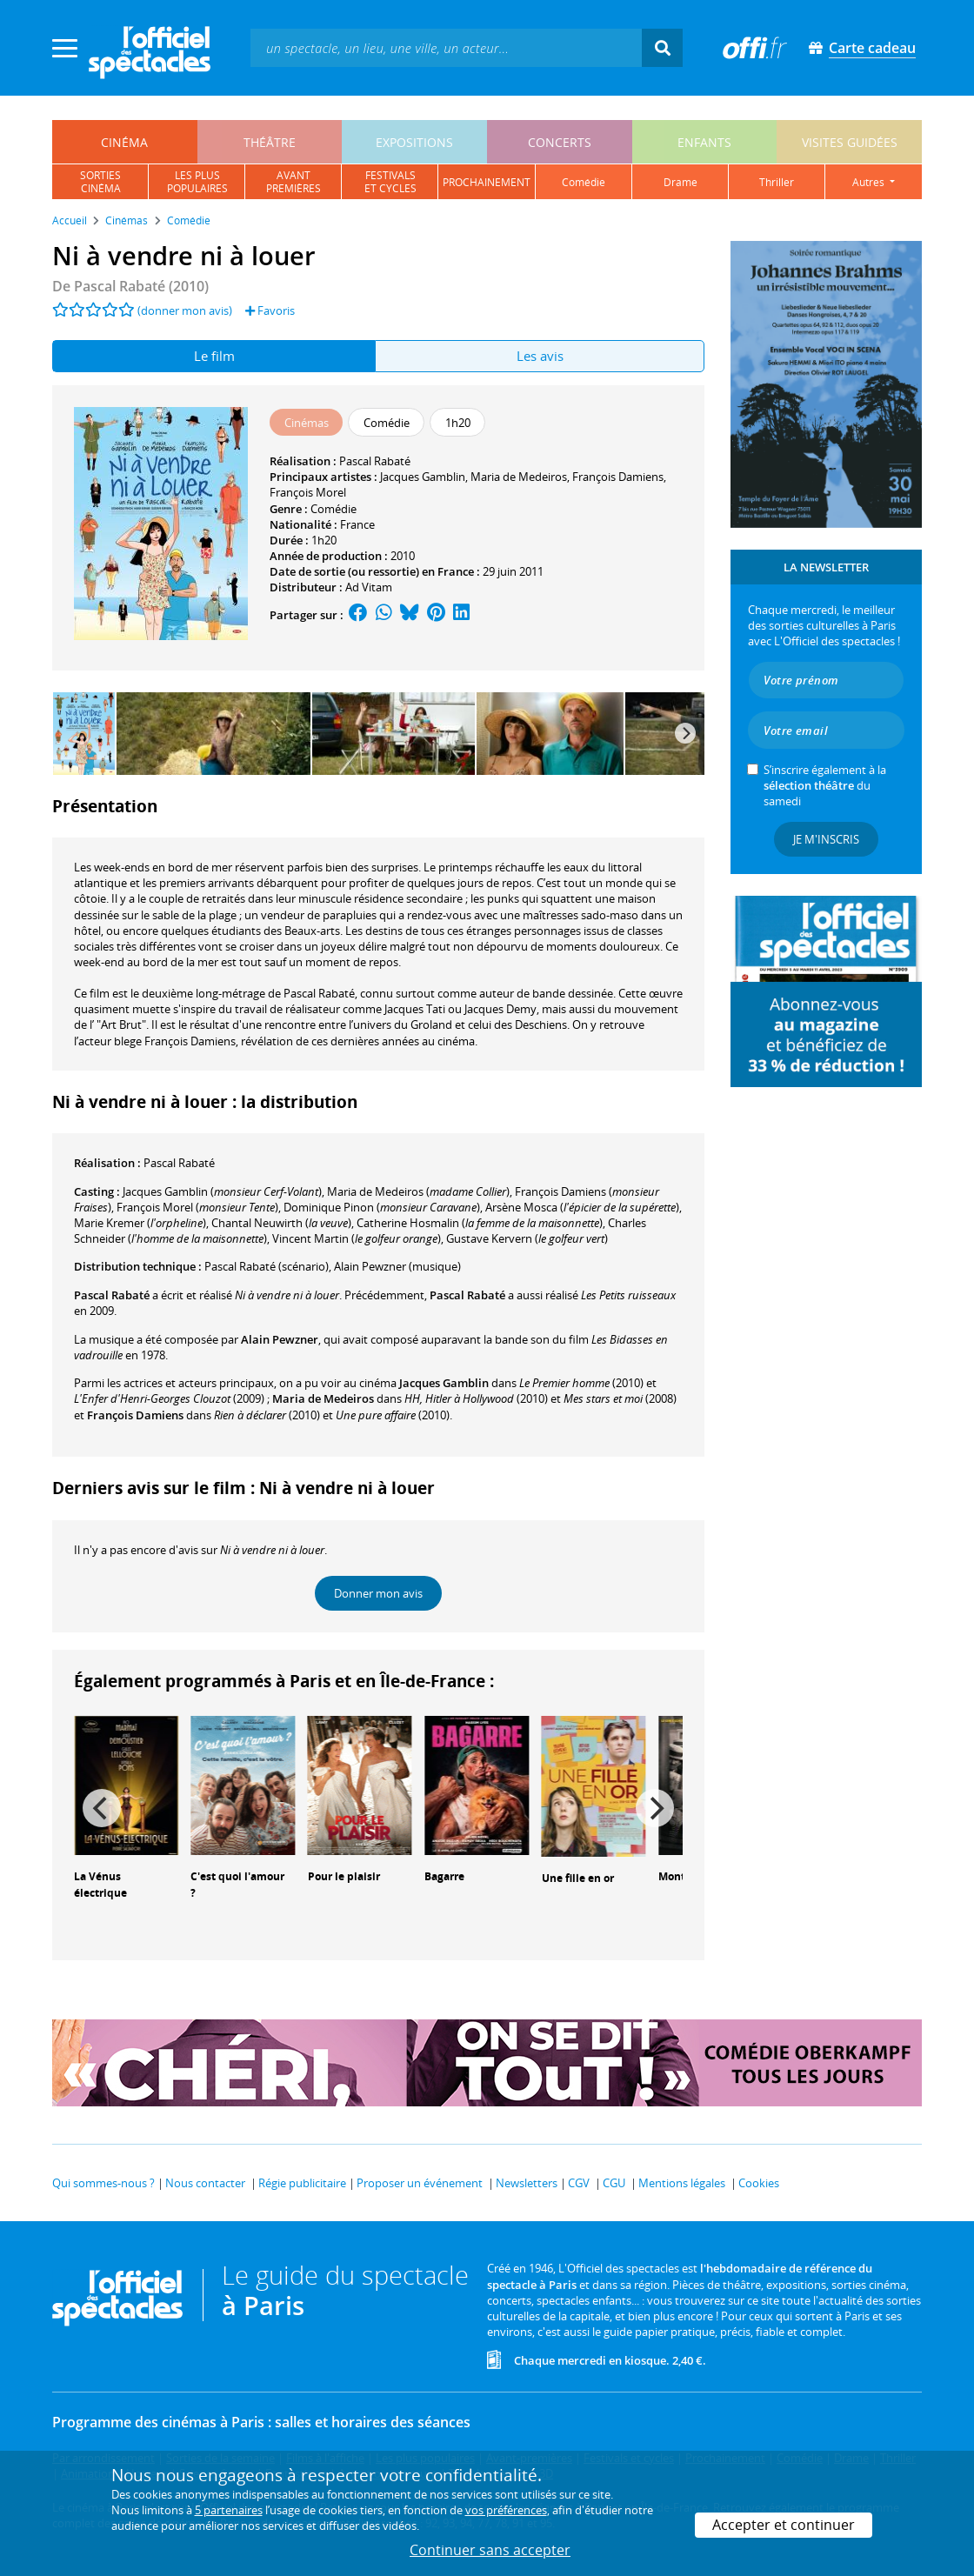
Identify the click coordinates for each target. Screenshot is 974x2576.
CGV (579, 2183)
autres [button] (869, 182)
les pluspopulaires (197, 182)
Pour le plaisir (344, 1876)
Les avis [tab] (540, 355)
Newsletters (526, 2183)
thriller (776, 182)
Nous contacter (205, 2183)
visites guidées (849, 142)
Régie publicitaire (302, 2183)
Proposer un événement (420, 2183)
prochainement (486, 182)
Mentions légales (681, 2183)
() (222, 1191)
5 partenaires (229, 2510)
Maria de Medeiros (518, 476)
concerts (559, 142)
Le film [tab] (214, 355)
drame (680, 182)
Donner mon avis (378, 1593)
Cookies (758, 2183)
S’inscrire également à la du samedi (825, 785)
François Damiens (618, 476)
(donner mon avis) (184, 310)
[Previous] (102, 1808)
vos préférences (506, 2510)
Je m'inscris (826, 839)
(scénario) (266, 1266)
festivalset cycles (390, 182)
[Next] (685, 733)
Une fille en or (578, 1878)
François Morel (308, 492)
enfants (704, 142)
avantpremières (293, 182)
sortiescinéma (100, 182)
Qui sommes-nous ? (103, 2183)
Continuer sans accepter (490, 2549)
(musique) (397, 1266)
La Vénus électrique (100, 1884)
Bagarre (444, 1876)
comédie (583, 182)
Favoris (270, 310)
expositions (414, 142)
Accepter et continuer (783, 2524)
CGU (614, 2183)
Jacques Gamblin (422, 476)
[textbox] (446, 47)
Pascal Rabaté (374, 461)
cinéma (124, 142)
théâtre (270, 142)
